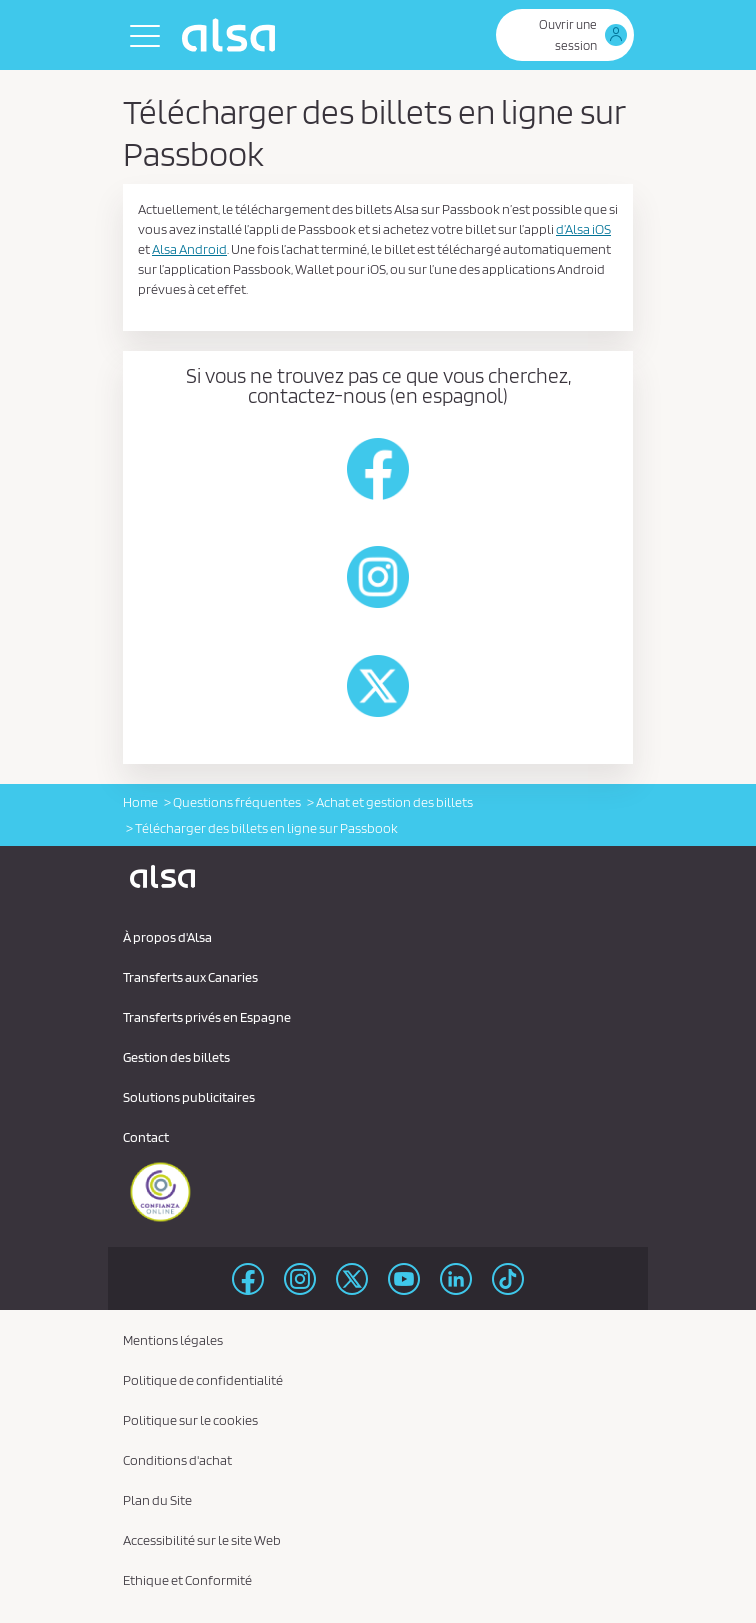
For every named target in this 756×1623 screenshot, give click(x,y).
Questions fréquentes (237, 802)
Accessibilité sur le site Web (202, 1540)
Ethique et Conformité (187, 1580)
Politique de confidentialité (203, 1380)
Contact (146, 1137)
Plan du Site (157, 1500)
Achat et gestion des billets (394, 802)
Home (140, 802)
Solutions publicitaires (189, 1097)
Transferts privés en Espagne (207, 1017)
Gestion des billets (176, 1057)
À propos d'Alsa (167, 937)
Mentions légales (173, 1340)
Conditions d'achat (177, 1460)
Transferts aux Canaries (190, 977)
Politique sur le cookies (190, 1420)
